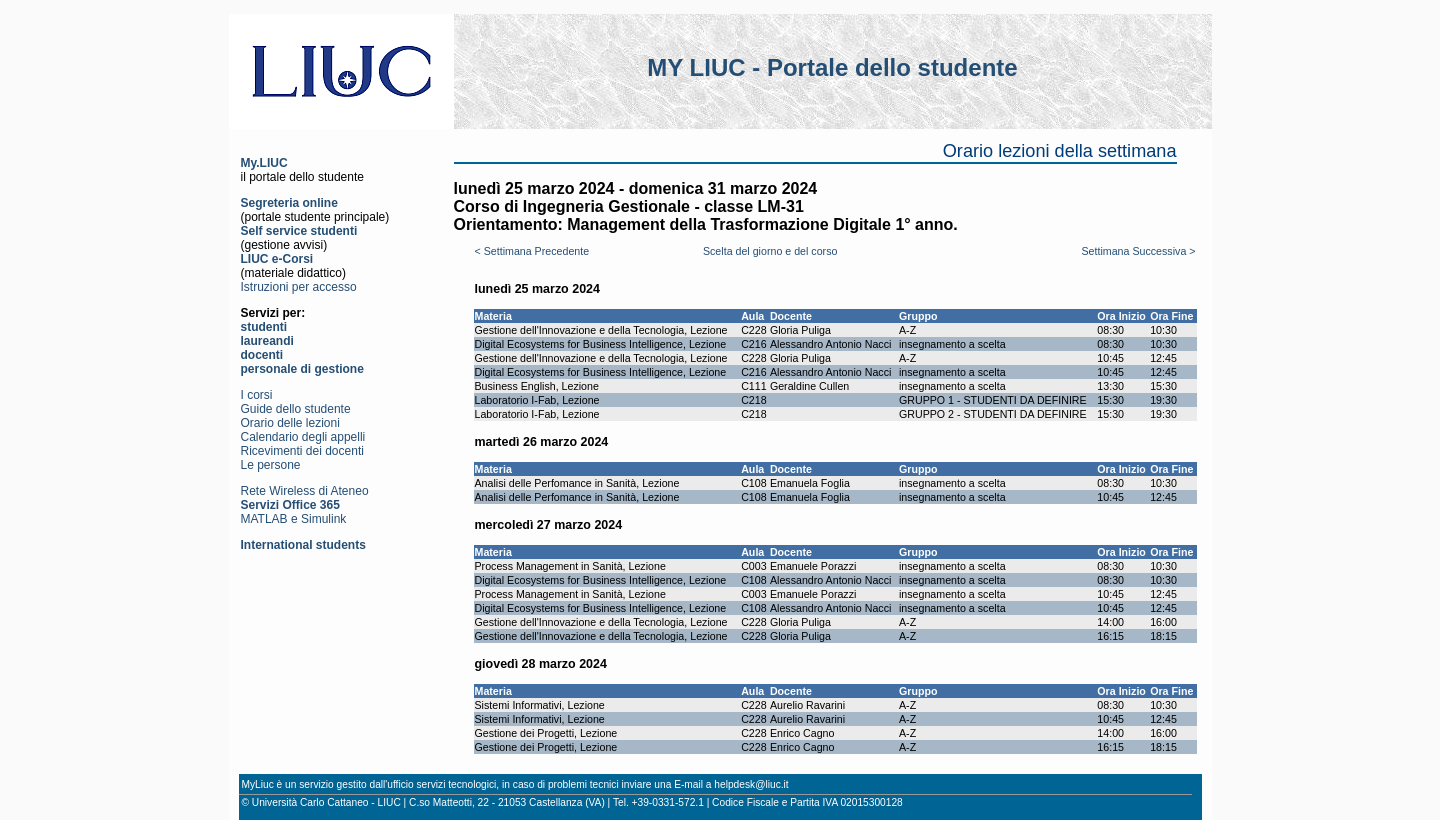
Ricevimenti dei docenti (302, 451)
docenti (262, 355)
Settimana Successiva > (1138, 251)
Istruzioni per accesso (299, 287)
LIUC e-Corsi (277, 259)
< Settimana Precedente (532, 251)
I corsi (257, 395)
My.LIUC (264, 163)
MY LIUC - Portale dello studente (832, 67)
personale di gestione (302, 369)
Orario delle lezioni (290, 423)
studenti (264, 327)
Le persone (271, 465)
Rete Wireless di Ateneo (305, 491)
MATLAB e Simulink (294, 519)
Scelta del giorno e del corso (770, 251)
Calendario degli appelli (303, 437)
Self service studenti (299, 231)
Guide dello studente (296, 409)
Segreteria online (289, 203)
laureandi (267, 341)
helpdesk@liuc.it (751, 784)
